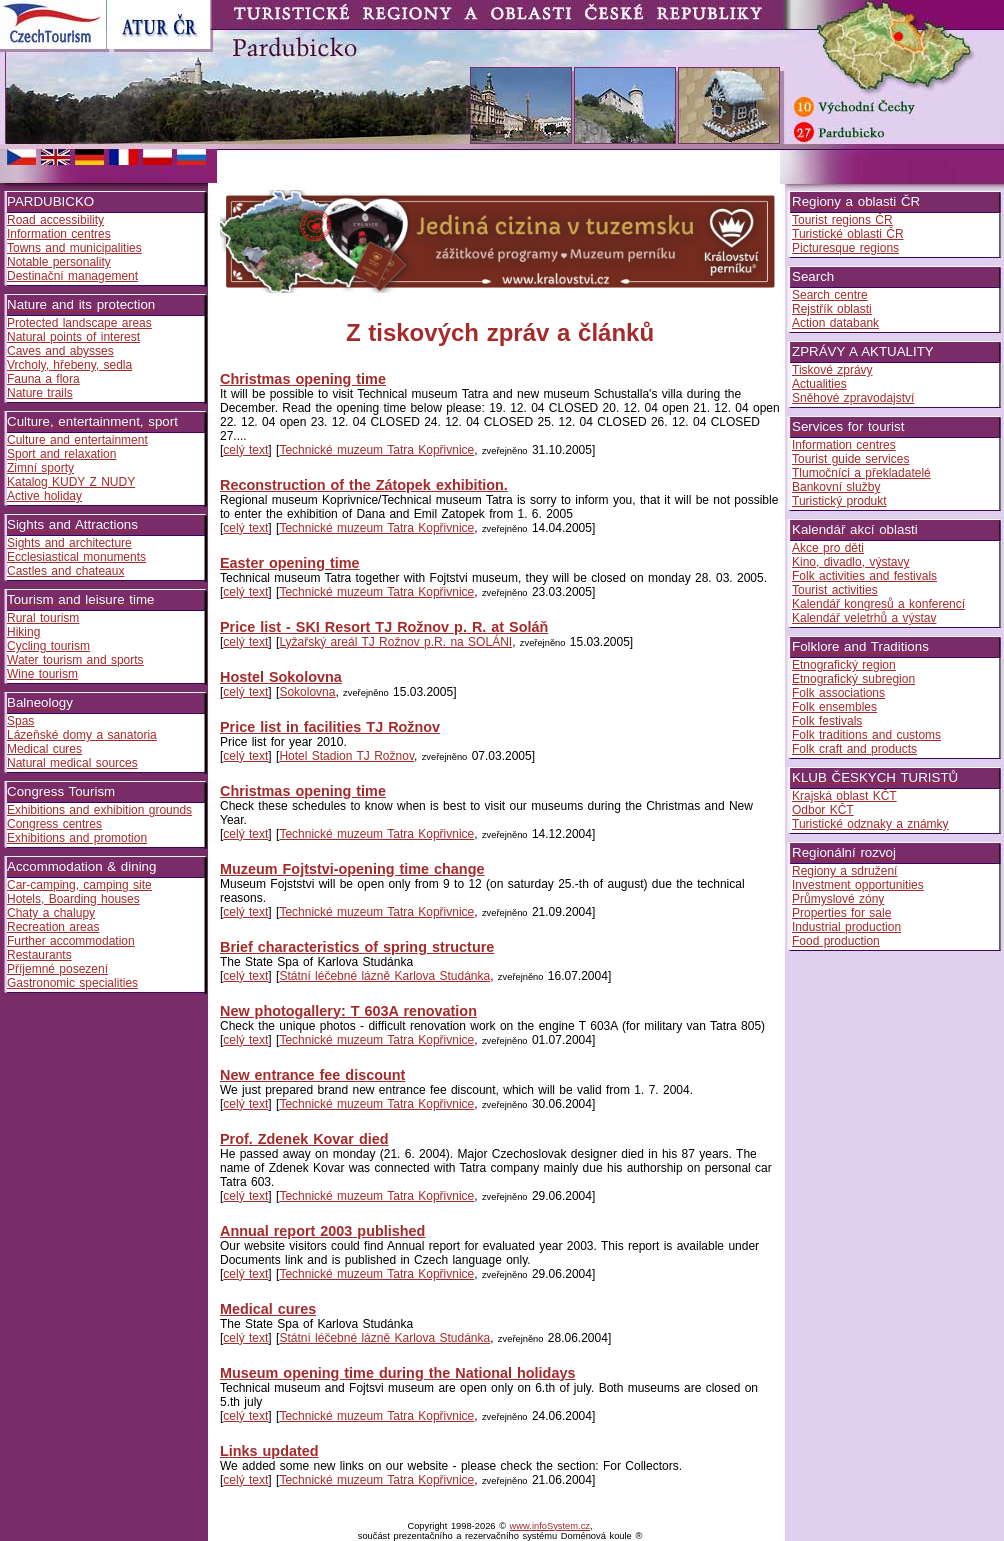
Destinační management (72, 276)
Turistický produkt (839, 501)
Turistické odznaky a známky (870, 824)
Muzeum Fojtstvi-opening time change (352, 869)
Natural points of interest (73, 337)
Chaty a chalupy (51, 913)
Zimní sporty (40, 468)
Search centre (830, 295)
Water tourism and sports (75, 660)
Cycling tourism (48, 646)
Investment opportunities (858, 885)
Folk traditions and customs (866, 735)
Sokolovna (307, 692)
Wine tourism (42, 674)
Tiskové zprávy (832, 370)
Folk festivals (827, 721)
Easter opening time (290, 563)
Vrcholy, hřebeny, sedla (69, 365)
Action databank (835, 323)
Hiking (23, 632)
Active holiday (44, 496)
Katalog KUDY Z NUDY (71, 482)
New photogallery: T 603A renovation (348, 1011)
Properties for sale (841, 913)
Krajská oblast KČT (844, 796)
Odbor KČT (823, 810)
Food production (836, 941)
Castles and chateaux (65, 571)
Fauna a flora (43, 379)
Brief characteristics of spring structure (357, 947)
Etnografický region (844, 665)
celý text (245, 450)
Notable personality (59, 262)
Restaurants (39, 955)
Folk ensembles (834, 707)
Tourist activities (835, 590)
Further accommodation (71, 941)
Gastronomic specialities (72, 983)
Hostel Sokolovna (281, 677)
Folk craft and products (854, 749)
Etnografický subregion (853, 679)
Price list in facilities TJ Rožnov (330, 727)
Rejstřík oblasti (832, 309)
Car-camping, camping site (79, 885)
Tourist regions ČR (842, 220)
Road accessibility (55, 220)
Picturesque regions (845, 248)
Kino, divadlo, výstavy (850, 562)
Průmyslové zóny (838, 899)
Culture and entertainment (77, 440)
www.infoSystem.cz (550, 1526)
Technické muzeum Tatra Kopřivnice (376, 450)
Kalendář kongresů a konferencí (878, 604)
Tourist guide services (850, 459)
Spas (20, 721)
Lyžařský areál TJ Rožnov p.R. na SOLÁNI (395, 642)
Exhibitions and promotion (77, 838)
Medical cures (44, 749)
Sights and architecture (69, 543)
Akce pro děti (828, 548)
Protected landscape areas (79, 323)
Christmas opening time (303, 379)
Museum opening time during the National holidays (397, 1373)
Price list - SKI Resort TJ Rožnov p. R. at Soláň (384, 627)
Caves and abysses (60, 351)
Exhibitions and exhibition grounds (99, 810)
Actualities (819, 384)
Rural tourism (43, 618)
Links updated (269, 1451)
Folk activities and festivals (864, 576)
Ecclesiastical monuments (76, 557)
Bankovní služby (836, 487)
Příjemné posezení (57, 969)
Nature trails (40, 393)
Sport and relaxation (61, 454)
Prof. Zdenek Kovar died (304, 1139)
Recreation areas (53, 927)
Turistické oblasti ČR (848, 234)
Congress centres (54, 824)
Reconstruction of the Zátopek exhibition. (364, 485)
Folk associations (838, 693)
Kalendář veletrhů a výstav (864, 618)
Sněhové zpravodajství (853, 398)
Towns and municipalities (74, 248)
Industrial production (846, 927)
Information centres (59, 234)
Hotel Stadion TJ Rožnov (346, 756)
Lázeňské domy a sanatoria (82, 735)
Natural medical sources (72, 763)
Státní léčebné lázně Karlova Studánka (384, 976)
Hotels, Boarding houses (73, 899)
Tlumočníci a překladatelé (861, 473)
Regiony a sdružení (844, 871)
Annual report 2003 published (322, 1231)
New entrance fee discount (312, 1075)
